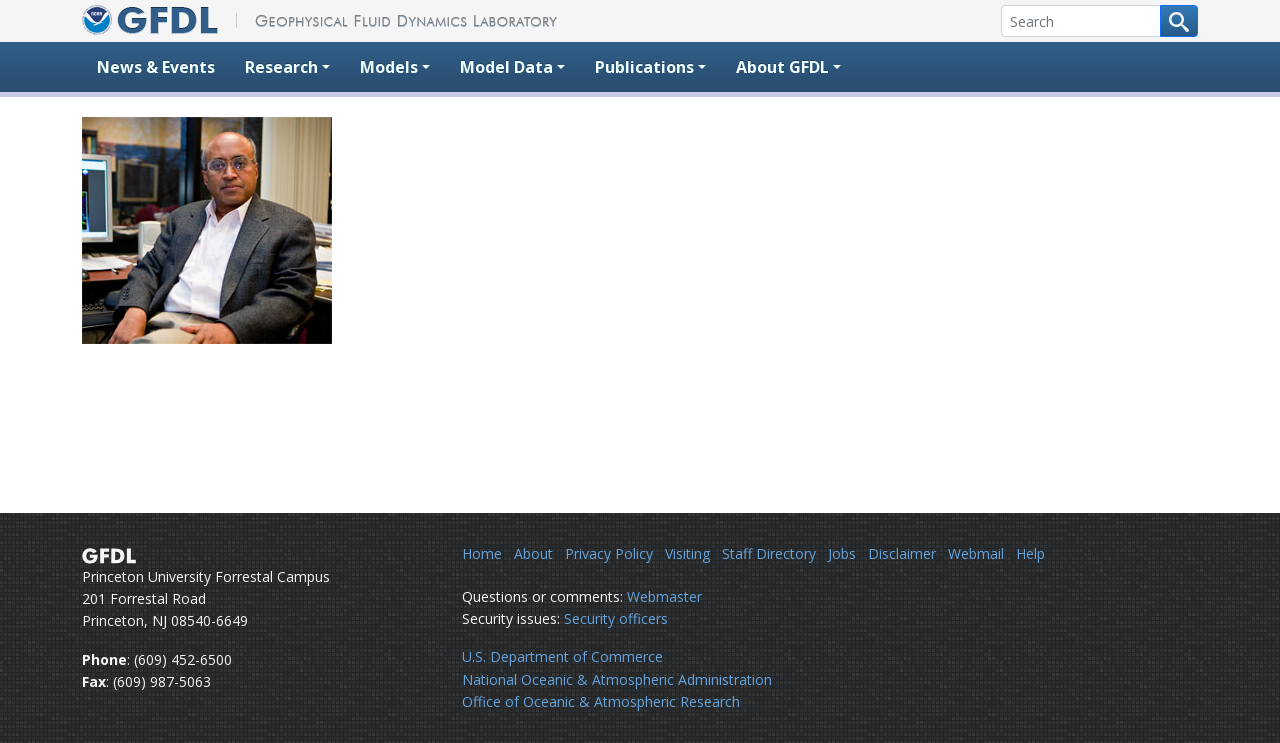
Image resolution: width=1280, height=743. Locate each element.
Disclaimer (902, 553)
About (533, 553)
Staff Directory (769, 553)
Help (1030, 553)
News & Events (156, 67)
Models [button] (389, 67)
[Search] (1081, 21)
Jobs (842, 553)
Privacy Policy (609, 553)
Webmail (976, 553)
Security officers (616, 618)
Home (482, 553)
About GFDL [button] (782, 67)
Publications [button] (644, 67)
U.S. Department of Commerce (562, 656)
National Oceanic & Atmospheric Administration (617, 679)
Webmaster (664, 596)
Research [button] (281, 67)
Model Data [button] (506, 67)
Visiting (687, 553)
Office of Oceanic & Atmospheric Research (601, 701)
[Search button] (1179, 21)
